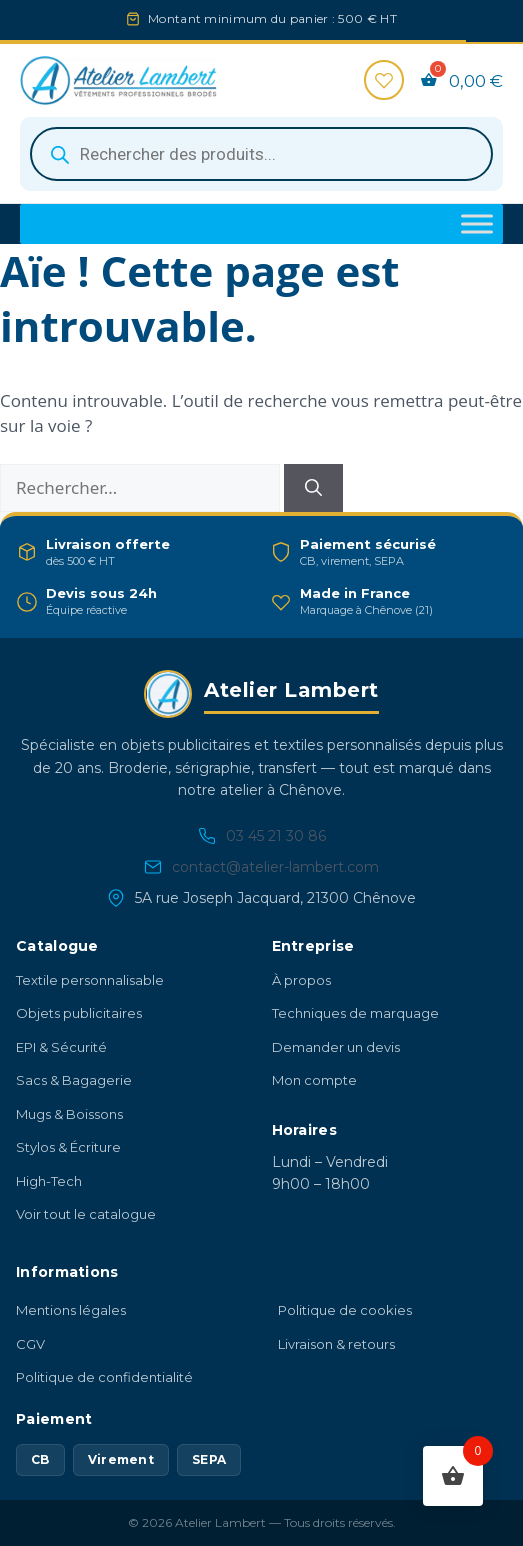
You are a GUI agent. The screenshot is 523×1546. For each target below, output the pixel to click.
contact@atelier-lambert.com (261, 867)
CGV (30, 1344)
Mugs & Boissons (69, 1114)
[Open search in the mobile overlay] (261, 154)
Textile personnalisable (90, 980)
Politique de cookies (345, 1310)
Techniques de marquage (355, 1013)
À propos (301, 980)
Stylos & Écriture (68, 1147)
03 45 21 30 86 (262, 836)
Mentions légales (71, 1310)
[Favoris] (384, 80)
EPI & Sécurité (61, 1047)
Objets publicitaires (79, 1013)
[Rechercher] (313, 488)
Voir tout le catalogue (86, 1214)
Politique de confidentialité (104, 1377)
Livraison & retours (336, 1344)
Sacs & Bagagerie (74, 1080)
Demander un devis (336, 1047)
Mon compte (314, 1080)
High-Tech (49, 1181)
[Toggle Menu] (477, 224)
